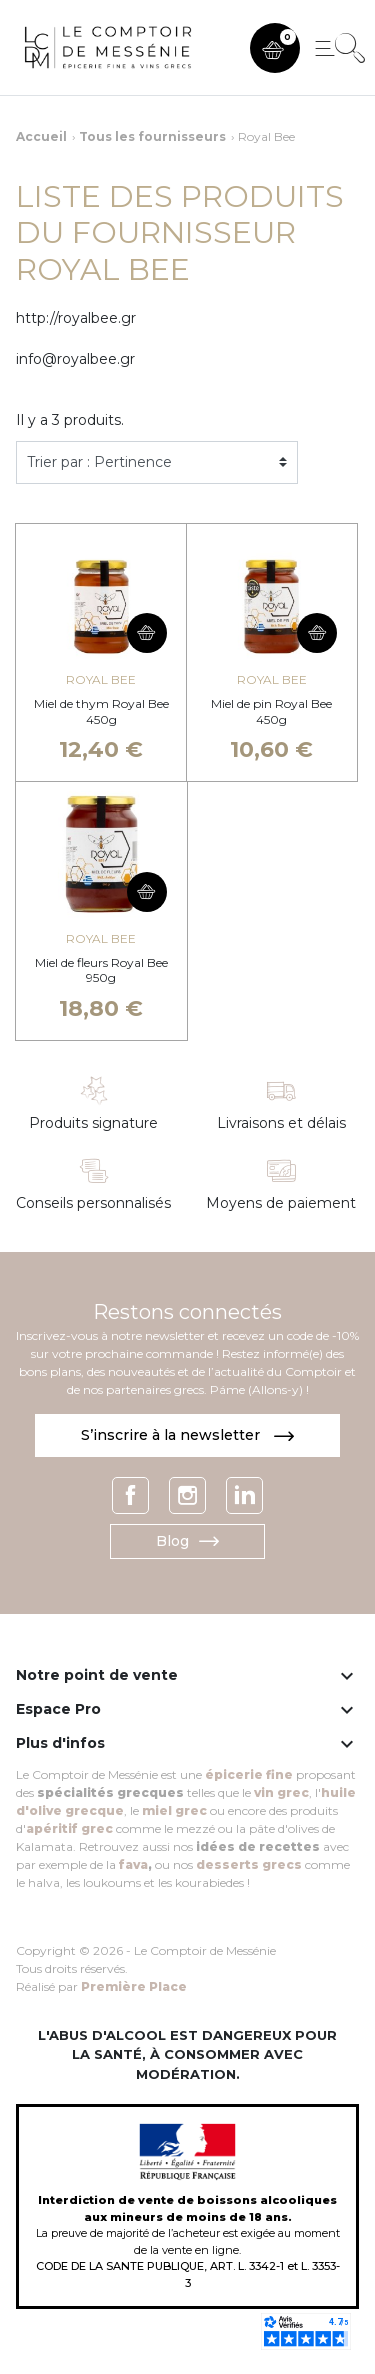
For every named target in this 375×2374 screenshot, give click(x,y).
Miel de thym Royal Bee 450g (101, 711)
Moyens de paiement (281, 1203)
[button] (275, 48)
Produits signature (93, 1123)
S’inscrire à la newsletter (187, 1435)
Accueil (41, 136)
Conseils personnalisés (93, 1203)
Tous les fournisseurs (152, 136)
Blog (187, 1541)
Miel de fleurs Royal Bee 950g (101, 970)
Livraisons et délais (281, 1123)
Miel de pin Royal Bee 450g (271, 711)
